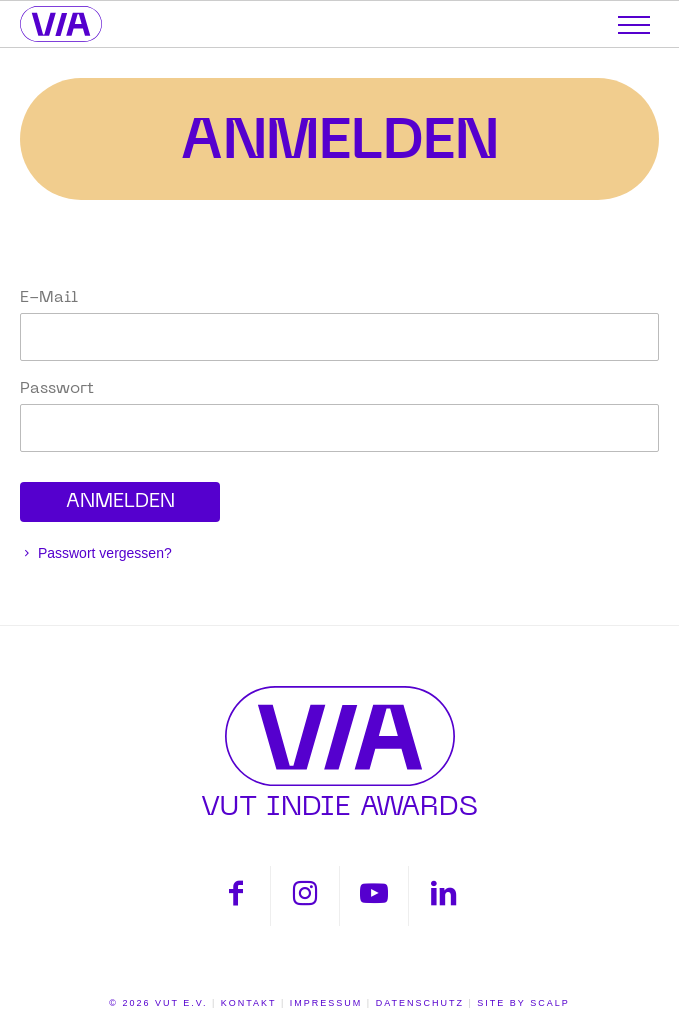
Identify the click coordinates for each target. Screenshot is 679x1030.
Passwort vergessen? (103, 553)
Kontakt (249, 1003)
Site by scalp (523, 1003)
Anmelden (340, 140)
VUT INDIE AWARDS (339, 753)
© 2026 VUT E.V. (158, 1003)
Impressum (326, 1003)
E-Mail (49, 298)
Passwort (57, 389)
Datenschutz (420, 1003)
